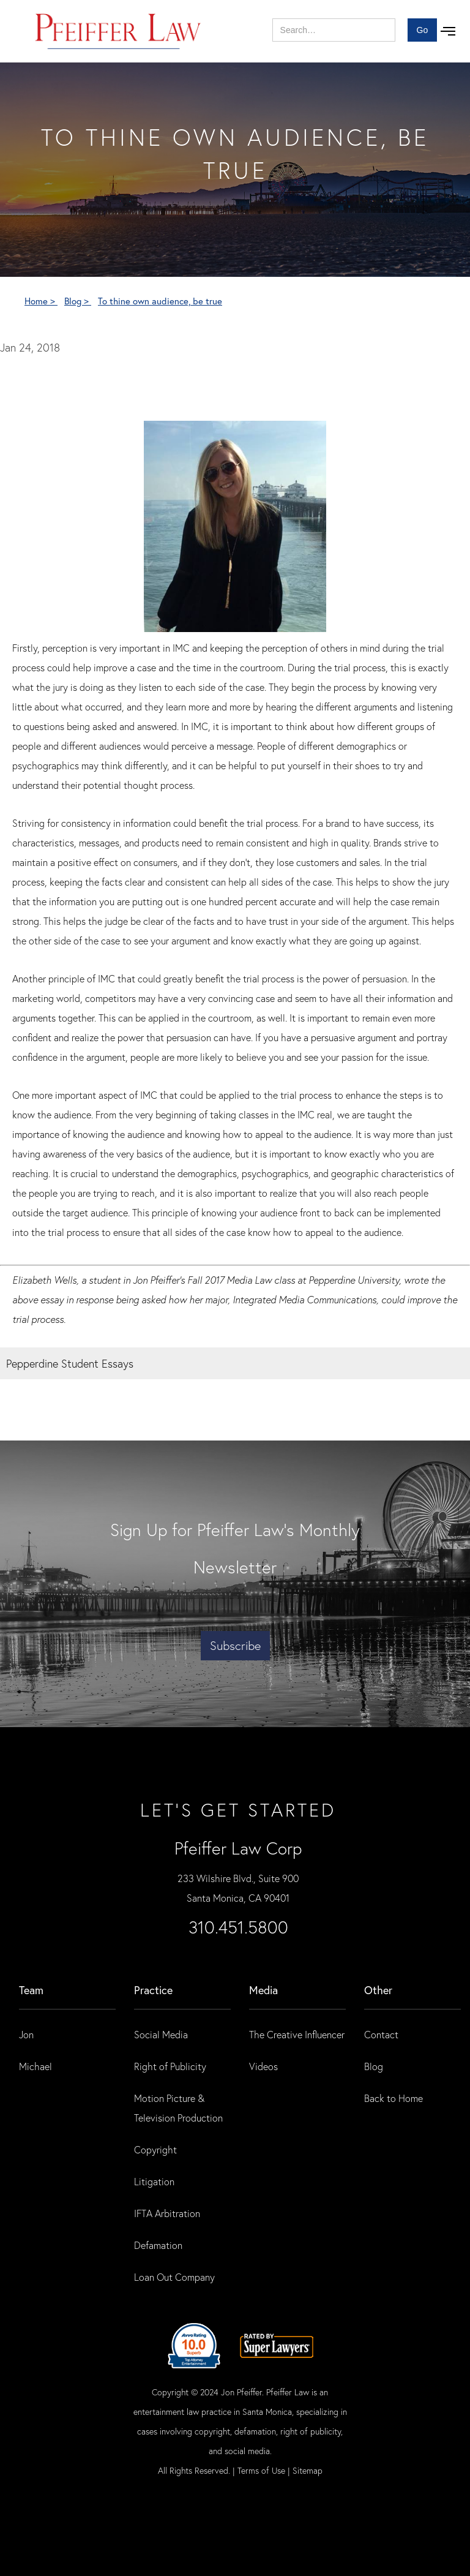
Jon (26, 2034)
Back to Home (393, 2098)
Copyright (155, 2149)
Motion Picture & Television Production (178, 2108)
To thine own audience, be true (160, 301)
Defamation (158, 2245)
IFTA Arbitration (167, 2213)
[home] (118, 31)
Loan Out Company (174, 2276)
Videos (263, 2066)
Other (378, 1990)
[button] (448, 31)
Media (263, 1990)
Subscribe (235, 1645)
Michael (35, 2066)
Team (31, 1990)
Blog (373, 2066)
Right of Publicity (170, 2066)
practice (153, 1990)
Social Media (161, 2034)
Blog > (77, 301)
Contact (381, 2034)
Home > (41, 301)
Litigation (154, 2181)
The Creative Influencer (297, 2034)
